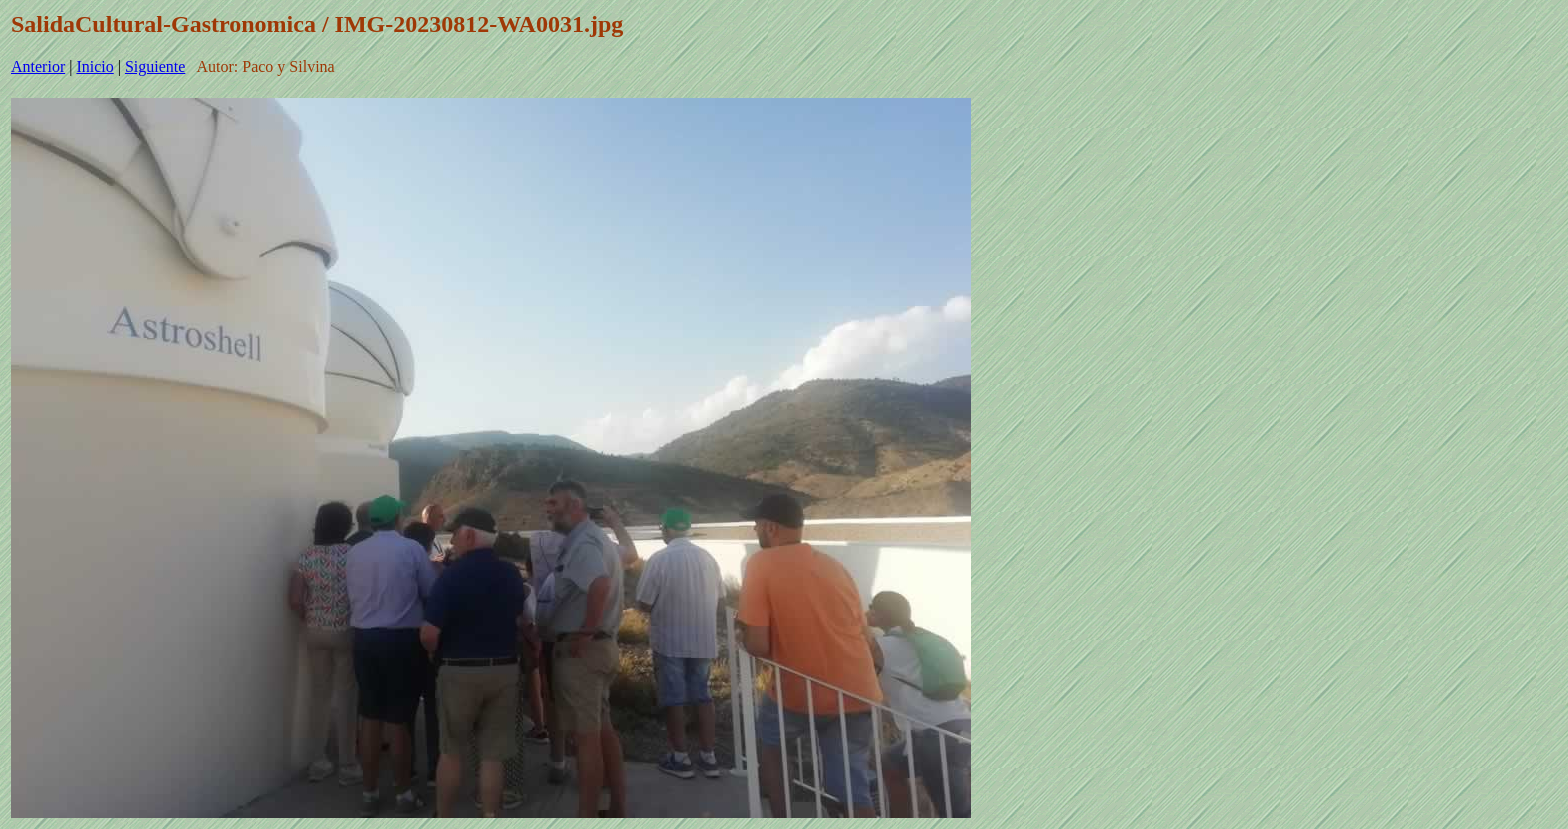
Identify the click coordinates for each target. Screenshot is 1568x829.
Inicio (94, 66)
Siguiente (155, 66)
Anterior (38, 66)
